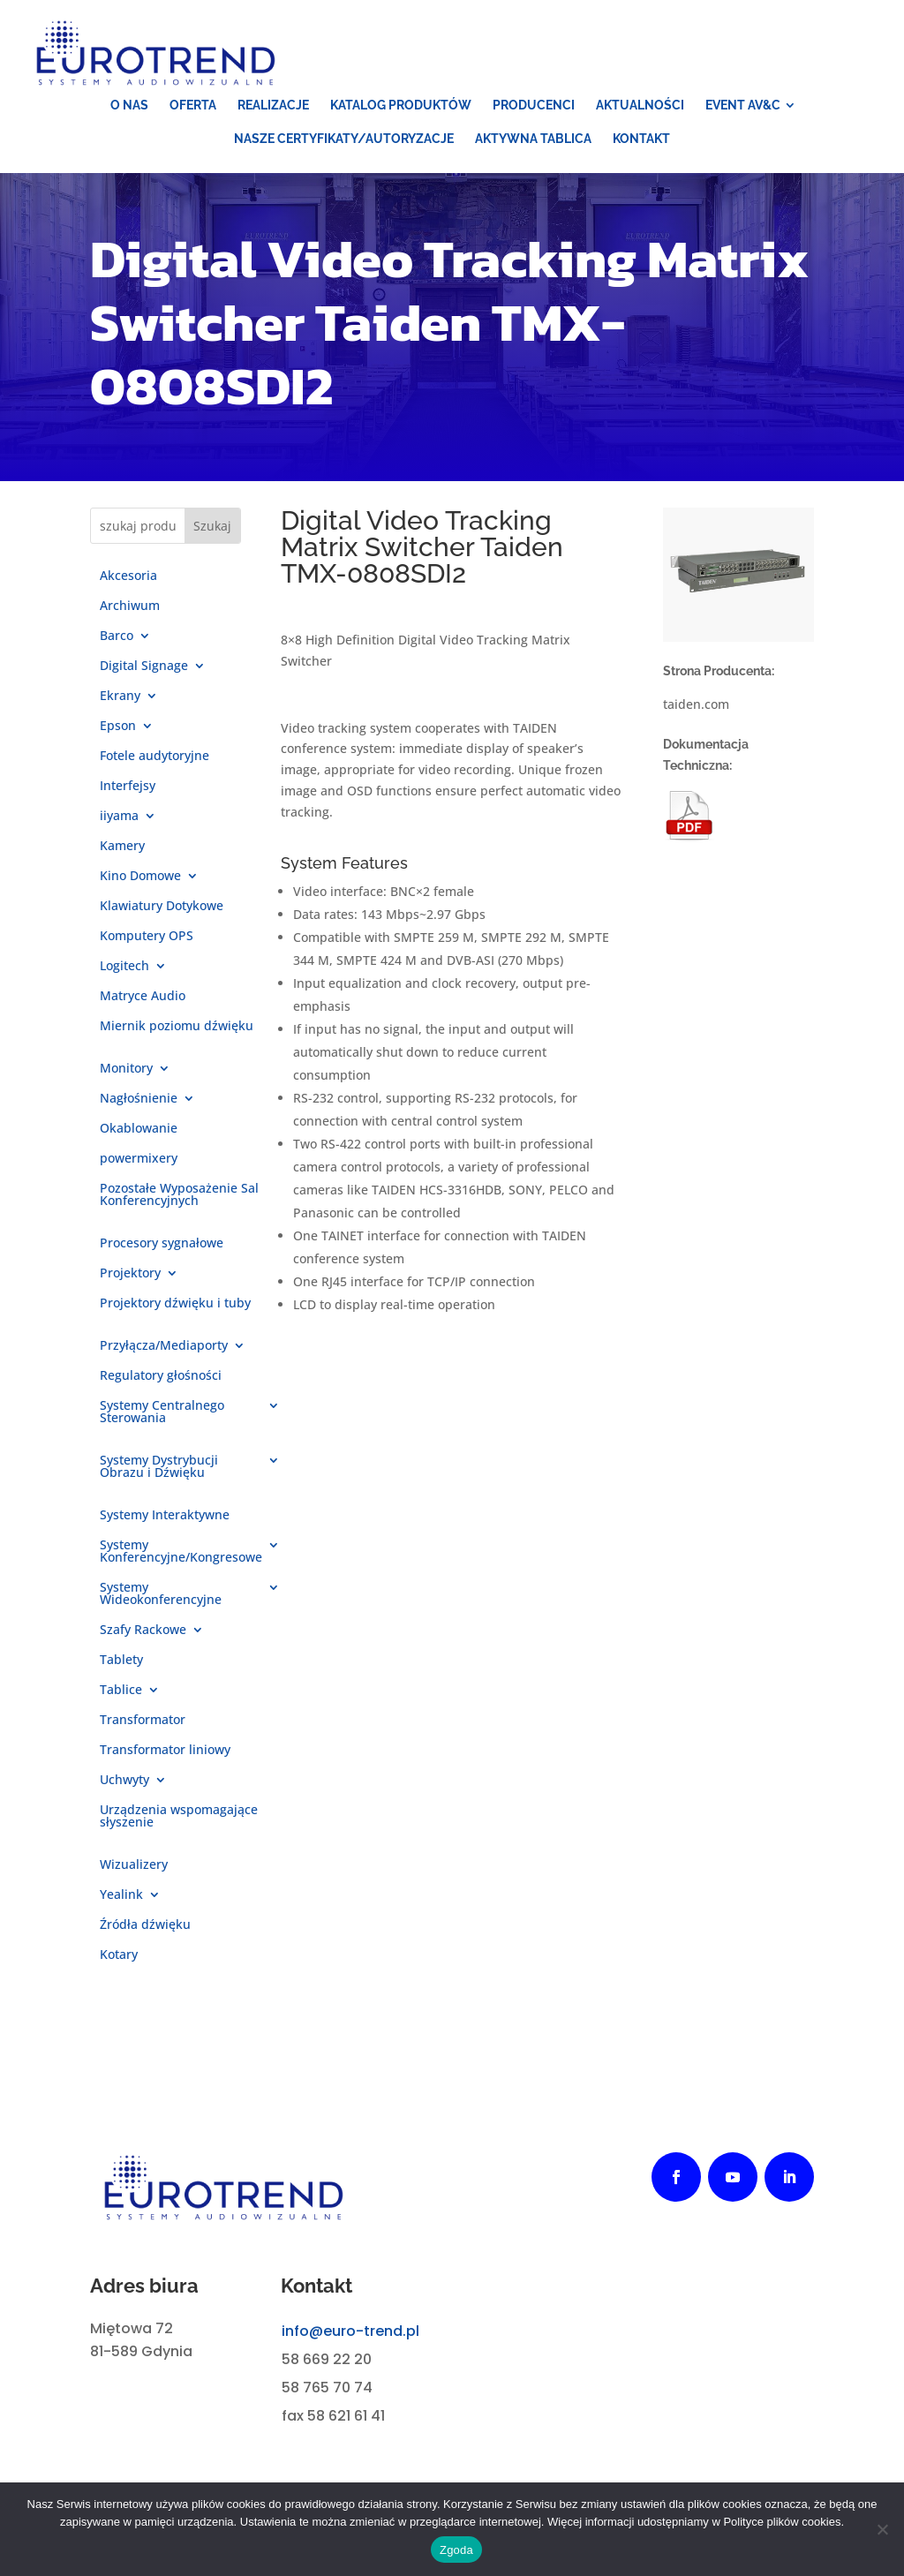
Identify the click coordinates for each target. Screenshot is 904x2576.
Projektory (130, 1274)
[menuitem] (129, 105)
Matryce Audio (142, 997)
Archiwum (130, 606)
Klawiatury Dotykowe (161, 907)
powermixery (138, 1159)
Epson (118, 726)
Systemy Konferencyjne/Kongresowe (181, 1552)
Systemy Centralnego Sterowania (162, 1412)
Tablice (121, 1690)
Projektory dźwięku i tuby (175, 1304)
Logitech (124, 967)
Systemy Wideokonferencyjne (161, 1594)
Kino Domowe (140, 877)
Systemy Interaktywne (165, 1516)
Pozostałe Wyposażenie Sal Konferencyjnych (179, 1195)
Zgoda (456, 2550)
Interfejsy (127, 787)
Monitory (126, 1069)
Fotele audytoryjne (154, 756)
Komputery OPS (146, 937)
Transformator (142, 1721)
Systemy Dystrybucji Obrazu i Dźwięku (159, 1467)
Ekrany (120, 696)
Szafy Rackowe (143, 1630)
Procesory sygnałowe (161, 1244)
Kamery (122, 847)
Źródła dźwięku (145, 1925)
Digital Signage (144, 666)
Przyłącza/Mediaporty (164, 1346)
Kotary (119, 1955)
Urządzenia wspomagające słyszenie (179, 1817)
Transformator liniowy (165, 1751)
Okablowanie (138, 1129)
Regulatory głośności (161, 1376)
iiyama (119, 817)
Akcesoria (128, 576)
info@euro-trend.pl (350, 2331)
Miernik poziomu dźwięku (176, 1027)
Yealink (121, 1895)
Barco (116, 636)
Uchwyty (124, 1781)
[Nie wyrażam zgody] (882, 2529)
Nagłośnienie (138, 1099)
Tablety (121, 1660)
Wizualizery (134, 1865)
